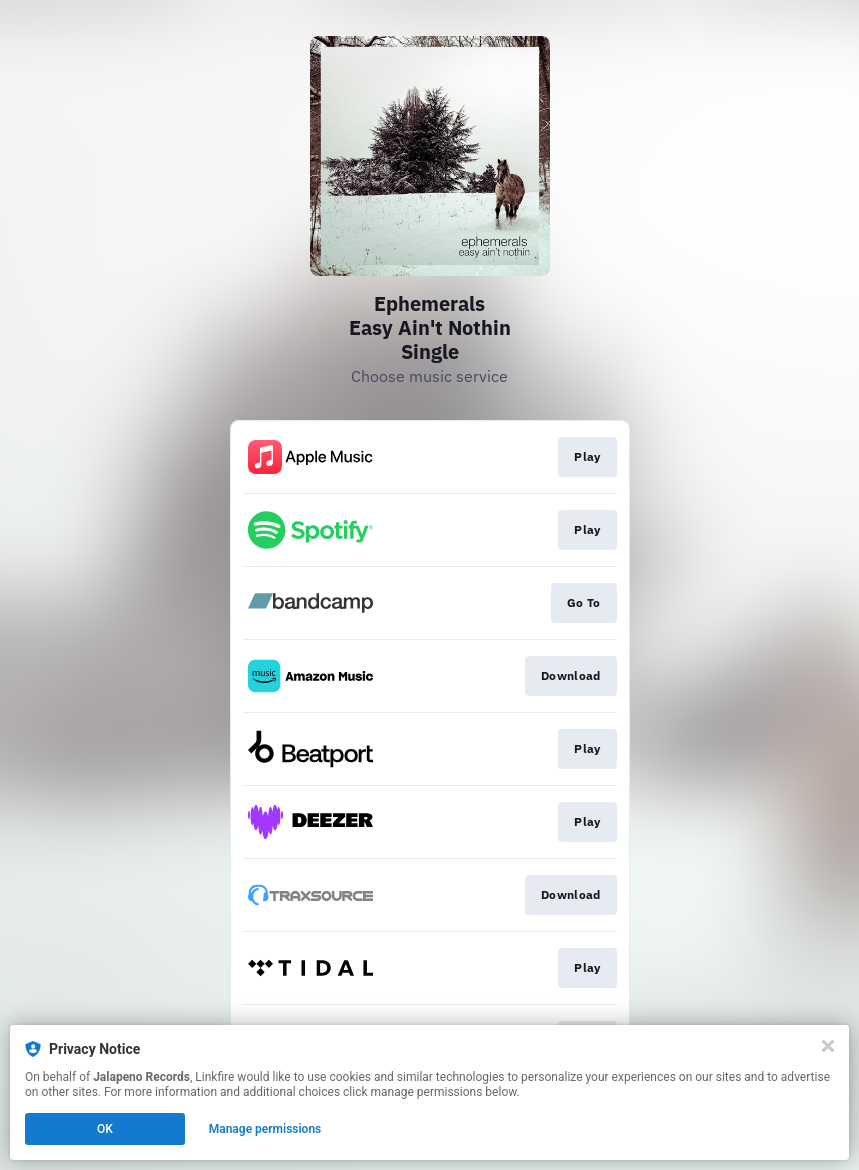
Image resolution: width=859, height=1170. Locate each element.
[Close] (828, 1046)
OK (105, 1129)
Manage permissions (265, 1129)
